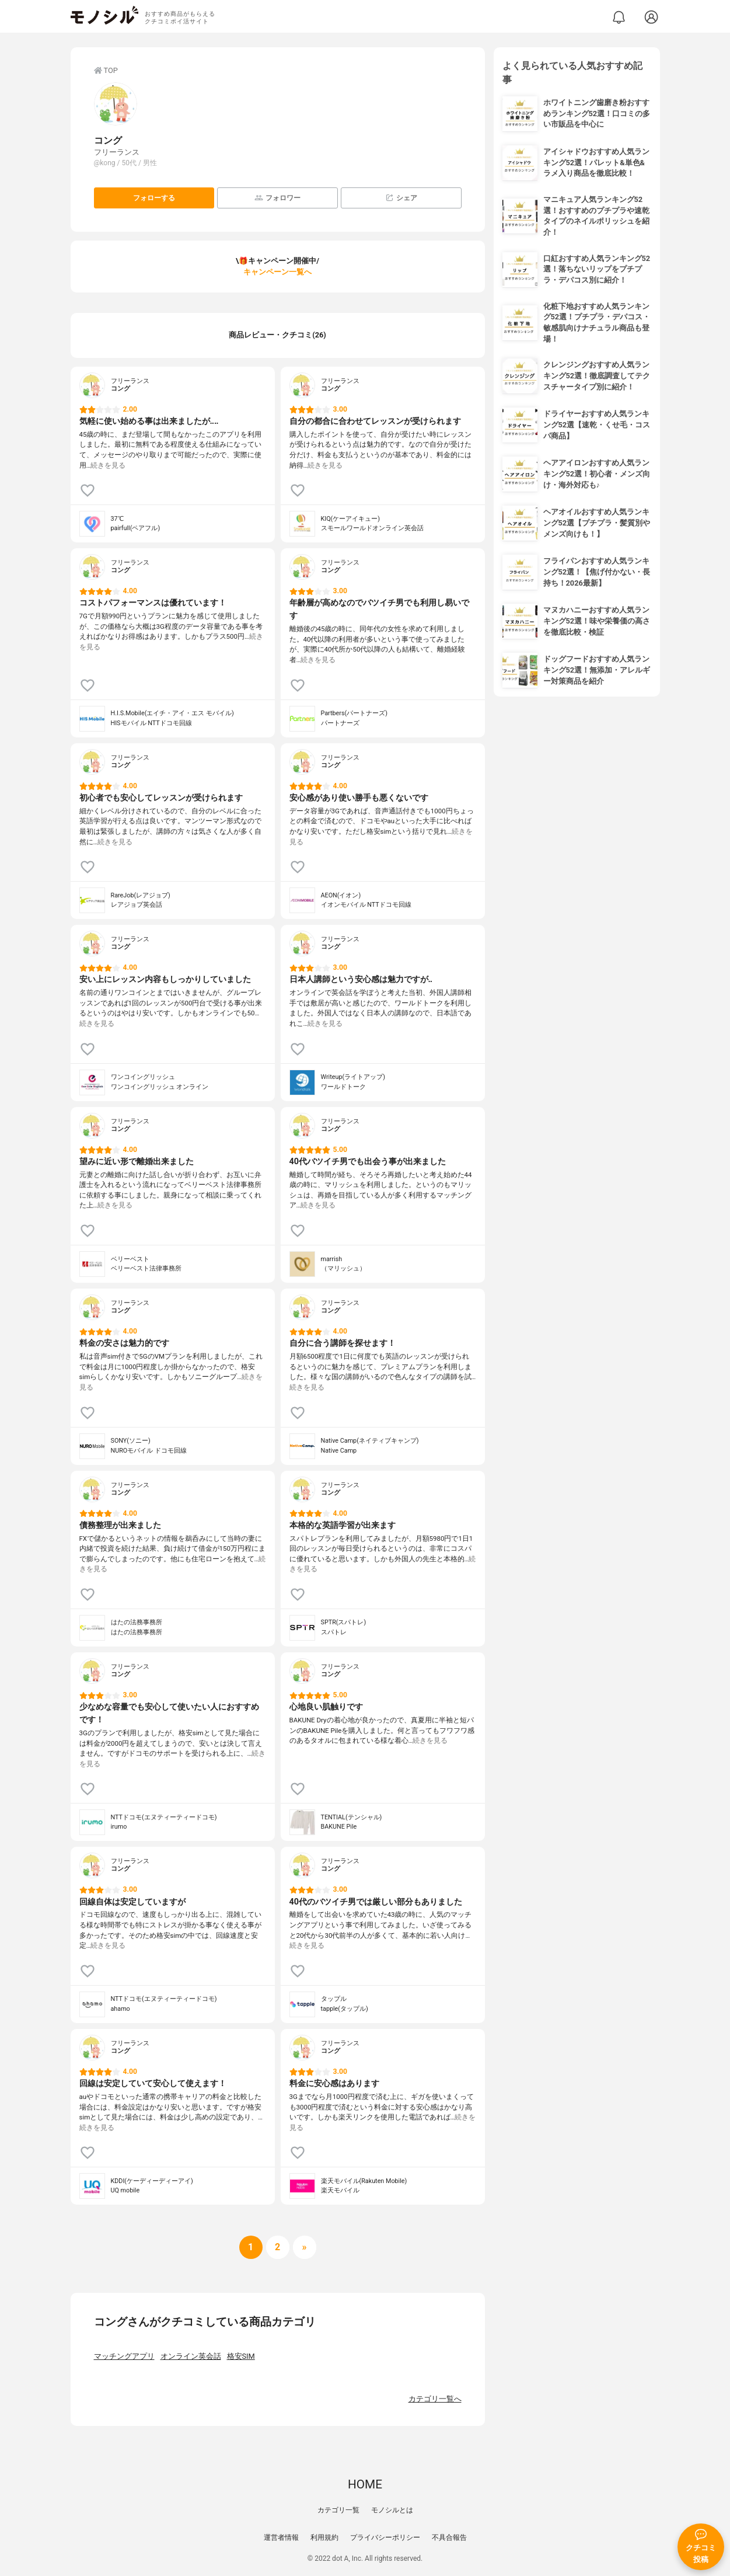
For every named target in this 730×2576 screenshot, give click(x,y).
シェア (401, 197)
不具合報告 (449, 2537)
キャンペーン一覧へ (277, 271)
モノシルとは (392, 2510)
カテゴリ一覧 (338, 2510)
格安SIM (241, 2356)
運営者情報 (281, 2537)
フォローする (154, 198)
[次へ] (277, 2247)
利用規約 (324, 2537)
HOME (365, 2484)
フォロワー (277, 197)
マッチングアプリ (124, 2356)
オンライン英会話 (190, 2356)
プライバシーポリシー (385, 2537)
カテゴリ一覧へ (435, 2398)
